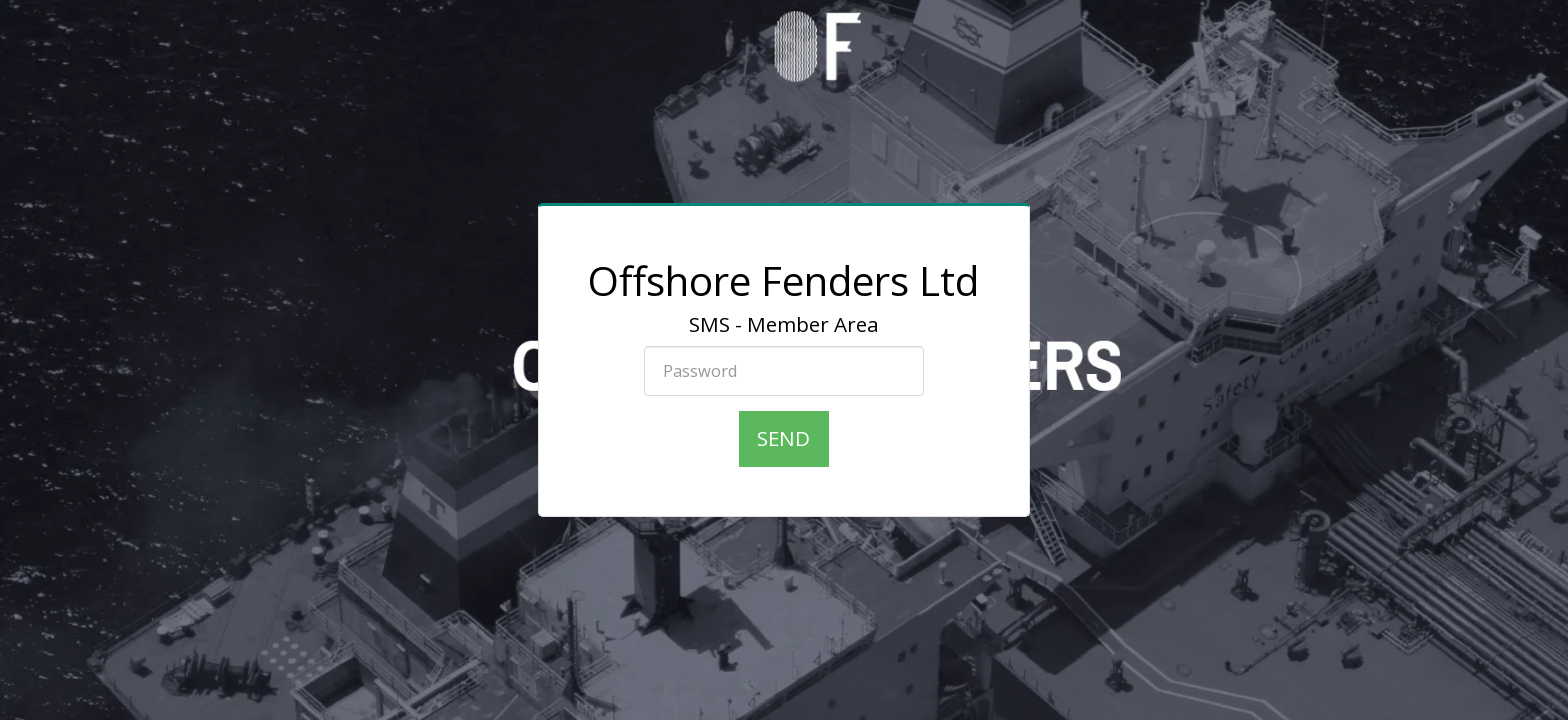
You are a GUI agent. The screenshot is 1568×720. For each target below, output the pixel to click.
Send (783, 438)
